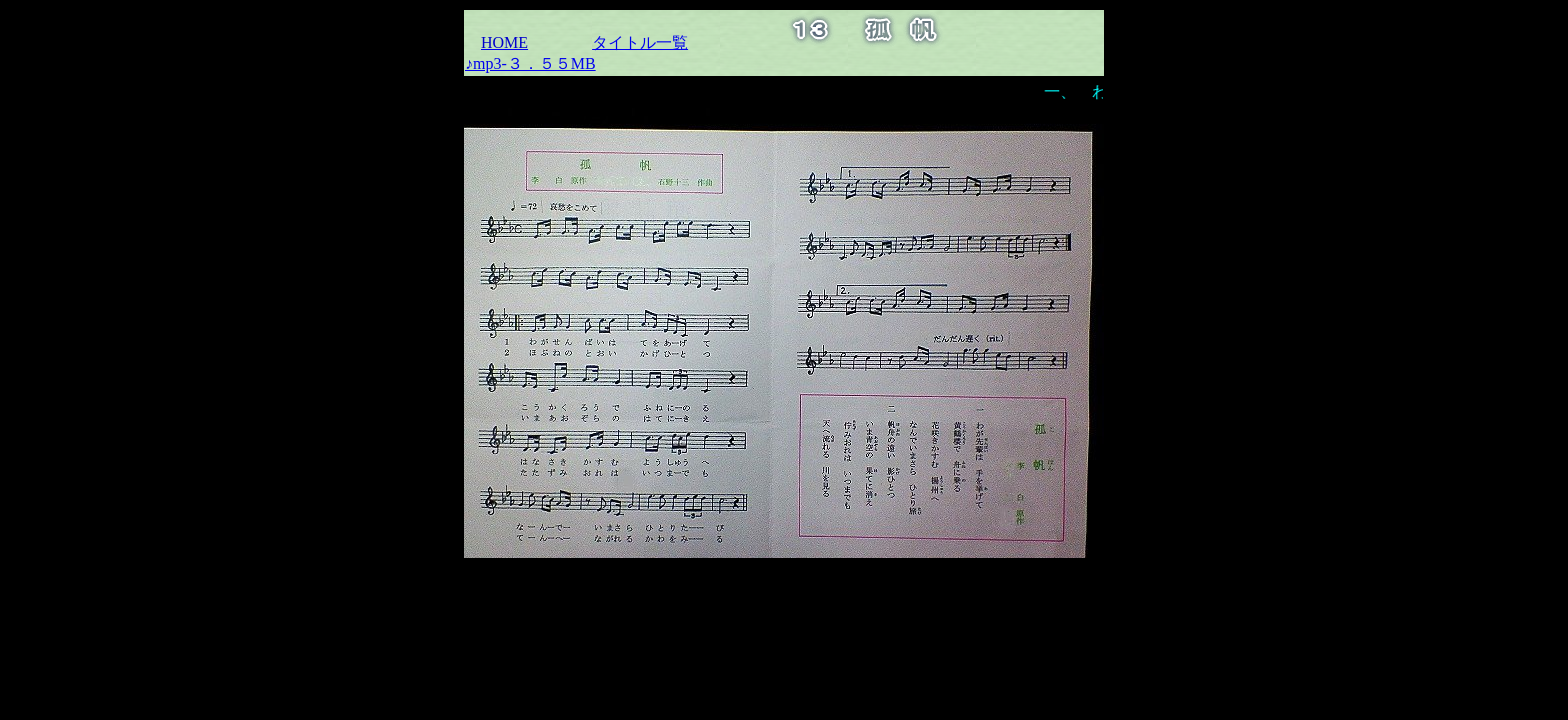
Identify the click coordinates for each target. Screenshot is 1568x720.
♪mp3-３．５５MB (530, 63)
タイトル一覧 (640, 42)
